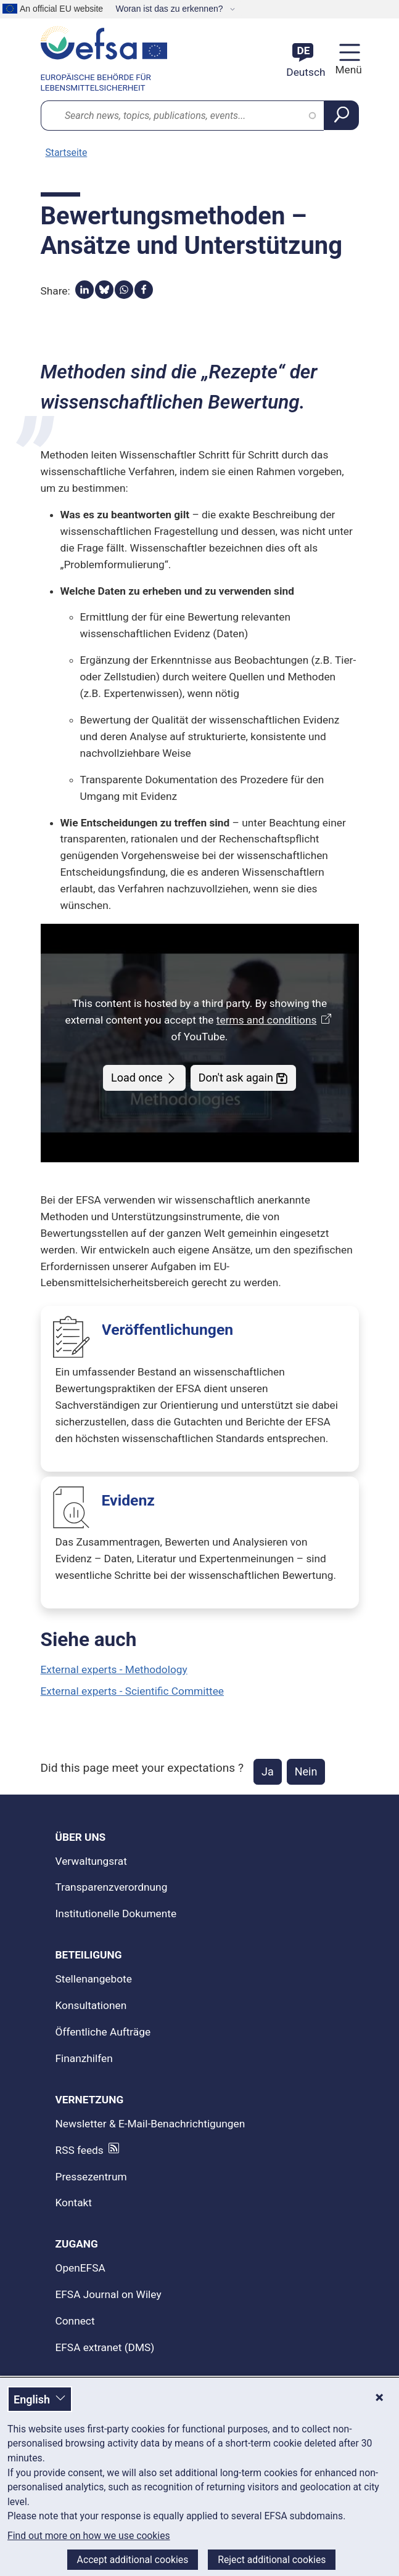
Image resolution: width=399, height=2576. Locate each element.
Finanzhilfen (84, 2058)
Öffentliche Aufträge (103, 2032)
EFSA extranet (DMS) (105, 2347)
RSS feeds (80, 2150)
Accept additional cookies (133, 2560)
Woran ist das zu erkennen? (170, 9)
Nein (306, 1771)
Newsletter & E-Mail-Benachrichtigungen (150, 2123)
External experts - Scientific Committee (132, 1691)
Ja (267, 1771)
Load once (144, 1078)
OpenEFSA (80, 2268)
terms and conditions (275, 1020)
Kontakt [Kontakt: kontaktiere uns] (74, 2202)
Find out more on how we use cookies (88, 2536)
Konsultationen (91, 2005)
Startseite (67, 152)
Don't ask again (243, 1078)
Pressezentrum (91, 2176)
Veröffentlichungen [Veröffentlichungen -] (168, 1330)
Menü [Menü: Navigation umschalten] (346, 69)
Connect (75, 2321)
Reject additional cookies (272, 2560)
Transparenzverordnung (112, 1887)
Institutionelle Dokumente (116, 1913)
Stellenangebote (94, 1979)
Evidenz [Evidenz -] (128, 1500)
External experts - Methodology (114, 1669)
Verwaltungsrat (91, 1861)
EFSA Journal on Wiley (109, 2294)
